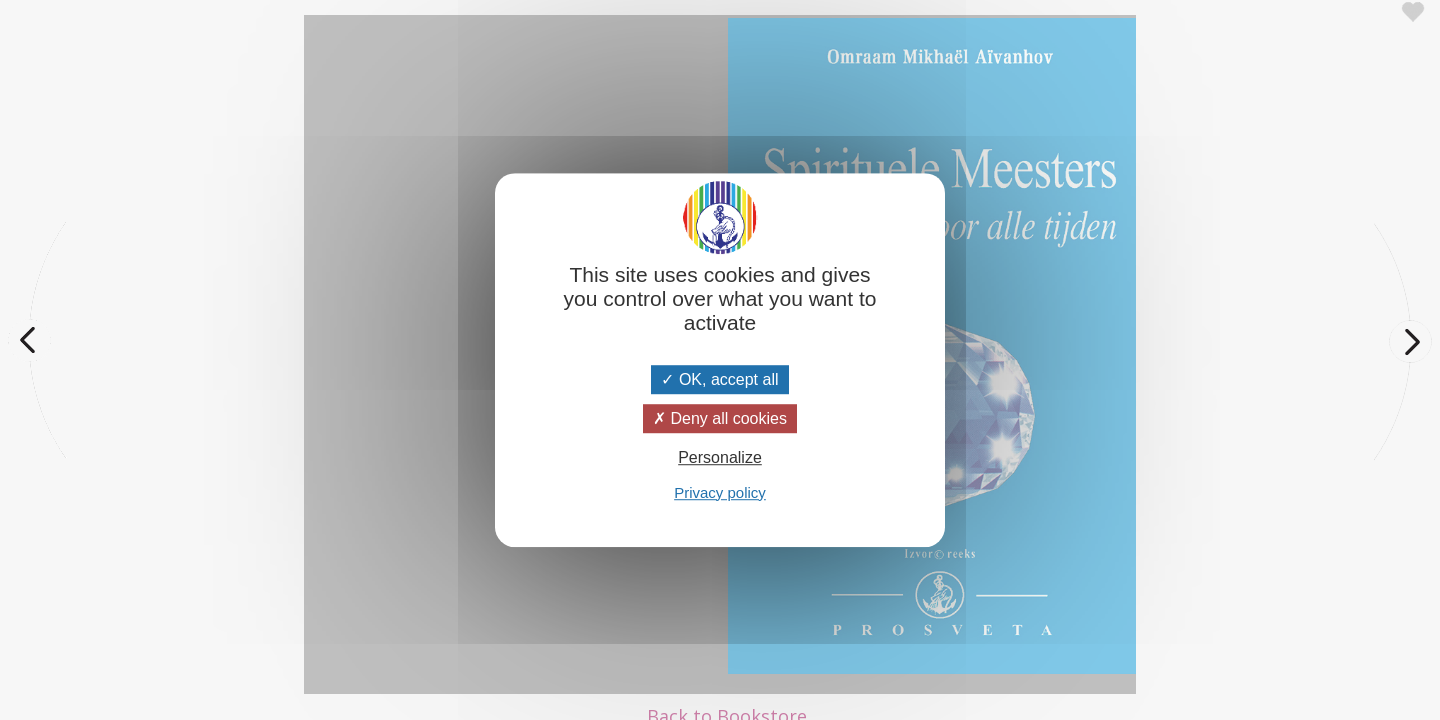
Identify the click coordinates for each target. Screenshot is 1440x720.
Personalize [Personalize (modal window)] (720, 458)
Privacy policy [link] (720, 492)
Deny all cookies (720, 418)
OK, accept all (719, 379)
